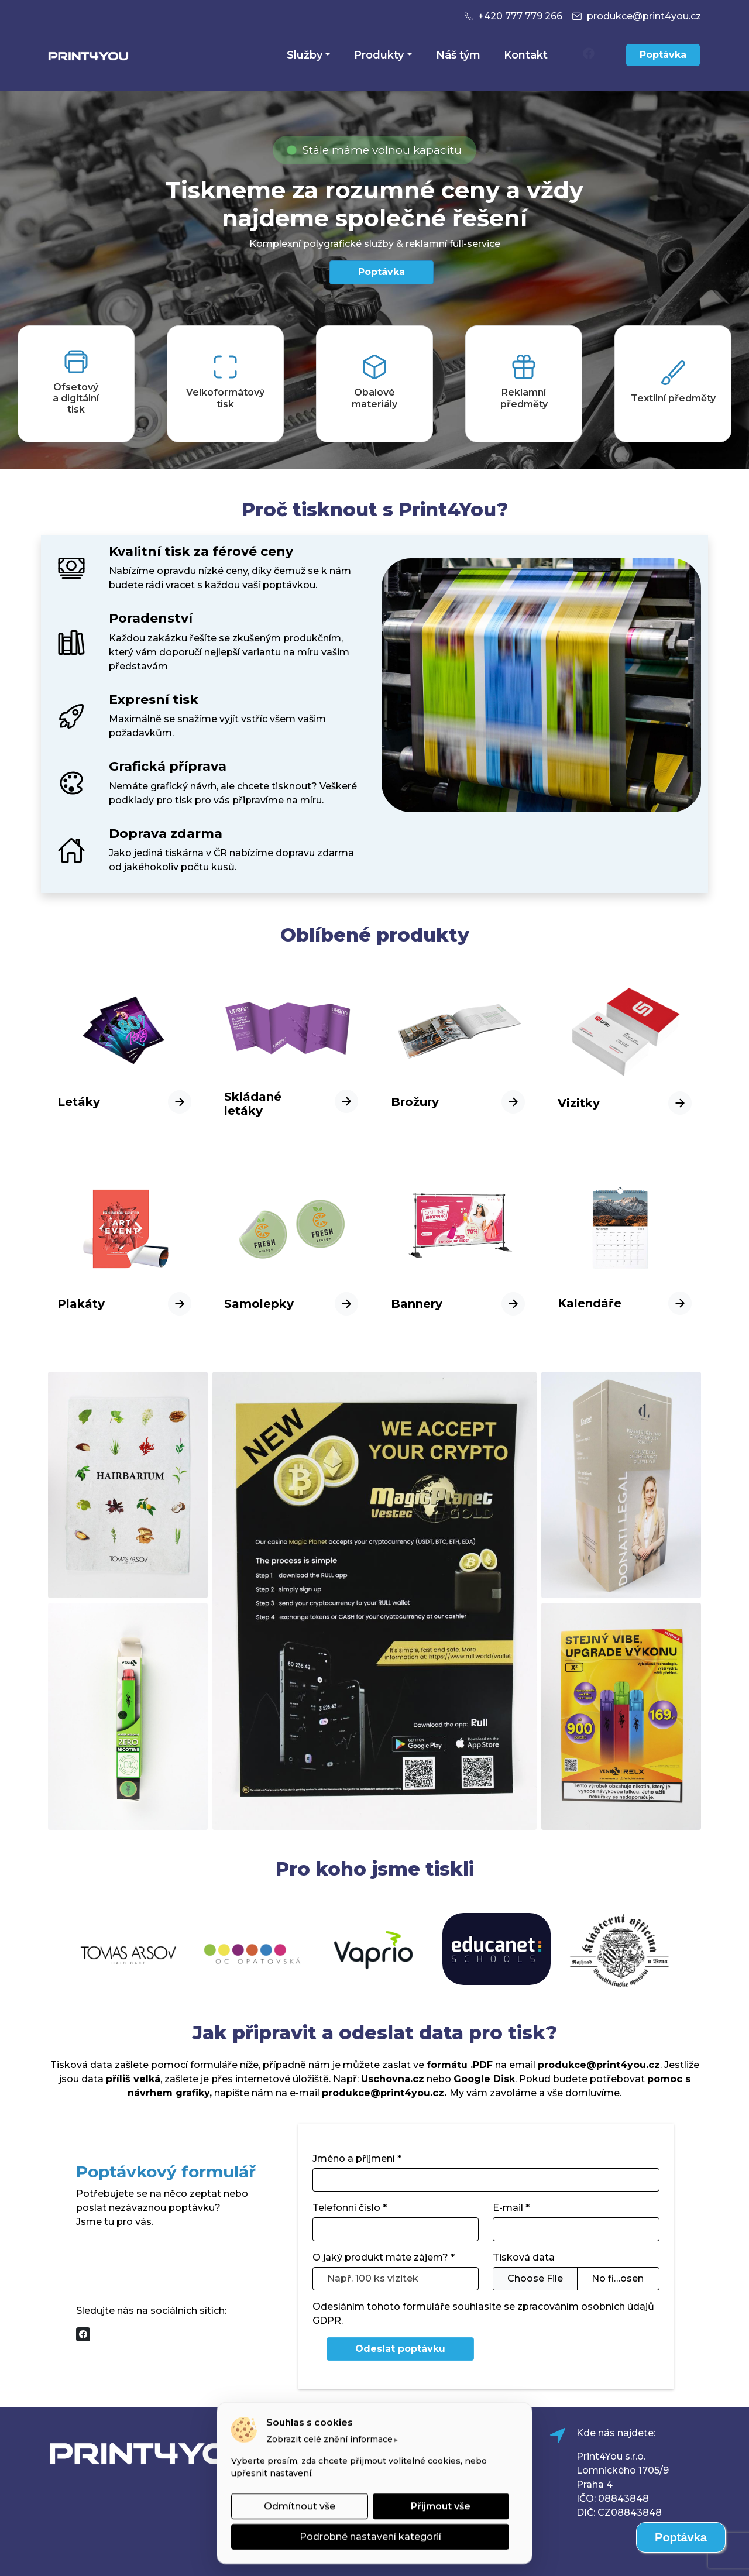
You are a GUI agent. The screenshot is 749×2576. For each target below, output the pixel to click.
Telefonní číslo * (349, 2207)
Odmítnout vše (299, 2506)
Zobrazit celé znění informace (329, 2439)
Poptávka (663, 54)
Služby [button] (304, 55)
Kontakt (526, 55)
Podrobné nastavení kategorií (370, 2536)
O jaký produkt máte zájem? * (383, 2257)
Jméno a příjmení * (356, 2158)
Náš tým (458, 55)
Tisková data (524, 2257)
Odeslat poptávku (400, 2348)
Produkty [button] (379, 55)
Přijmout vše (440, 2506)
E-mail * (511, 2207)
